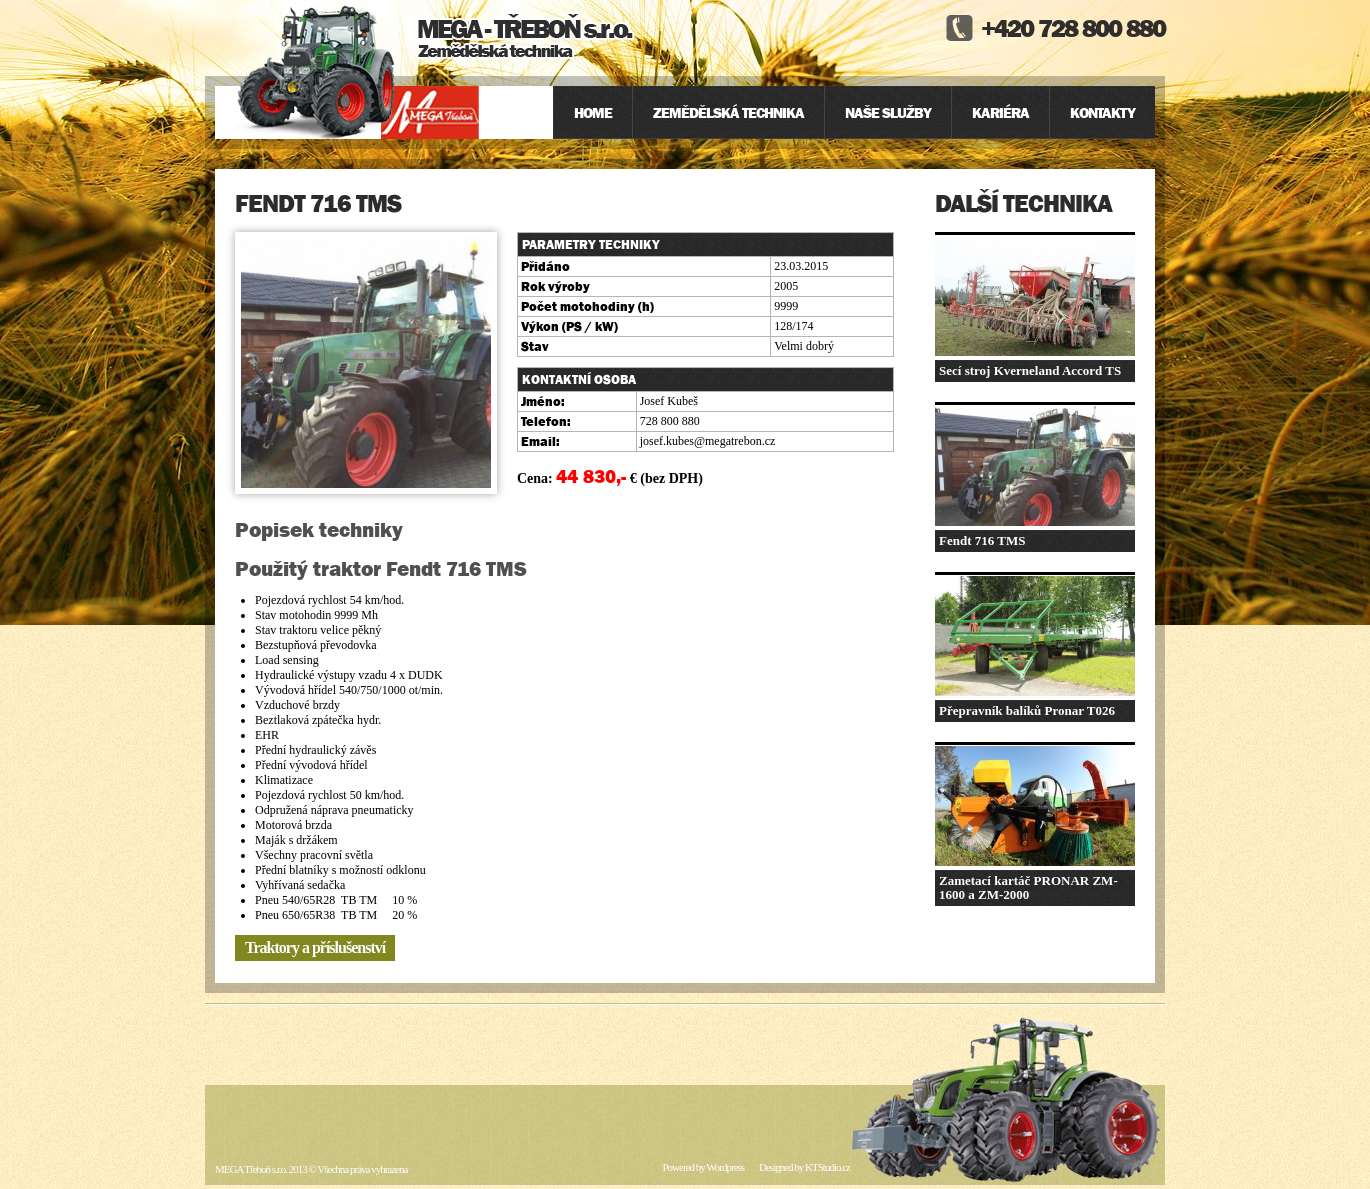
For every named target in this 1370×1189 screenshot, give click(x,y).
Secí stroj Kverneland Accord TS (1030, 370)
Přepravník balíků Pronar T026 (1027, 710)
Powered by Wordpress (703, 1167)
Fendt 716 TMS (982, 540)
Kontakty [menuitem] (1102, 112)
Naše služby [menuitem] (888, 112)
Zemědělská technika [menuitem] (728, 112)
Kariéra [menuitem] (1000, 112)
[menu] (854, 112)
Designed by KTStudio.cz (804, 1167)
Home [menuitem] (593, 112)
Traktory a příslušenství (315, 947)
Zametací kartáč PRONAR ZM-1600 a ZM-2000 (1028, 887)
